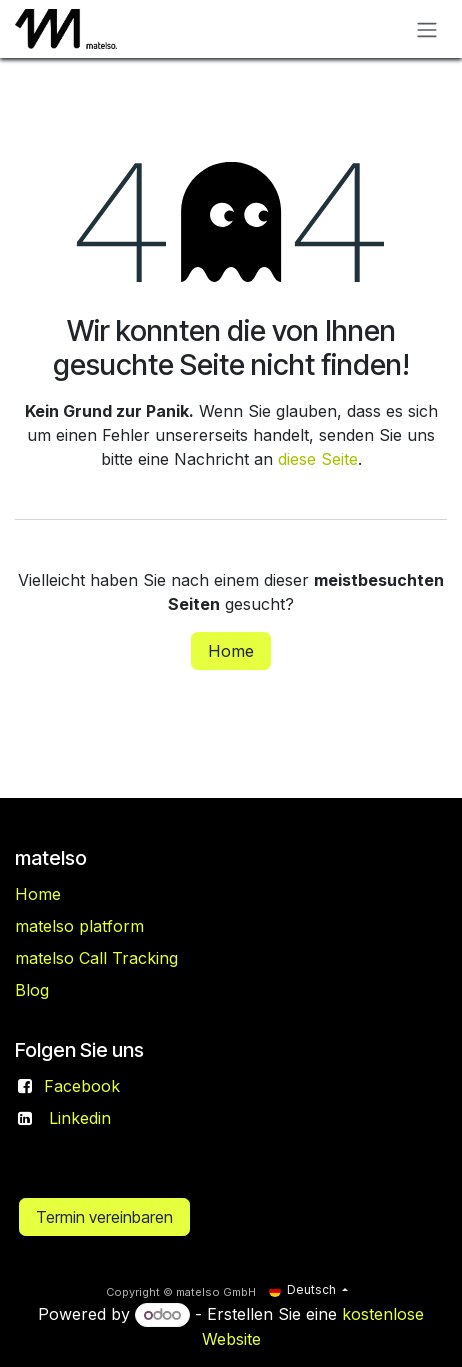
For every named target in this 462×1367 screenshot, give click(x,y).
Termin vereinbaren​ (104, 1217)
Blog (32, 990)
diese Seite (318, 459)
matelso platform (79, 926)
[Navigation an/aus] (427, 29)
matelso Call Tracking (96, 958)
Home (231, 651)
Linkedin (80, 1118)
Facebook (82, 1086)
